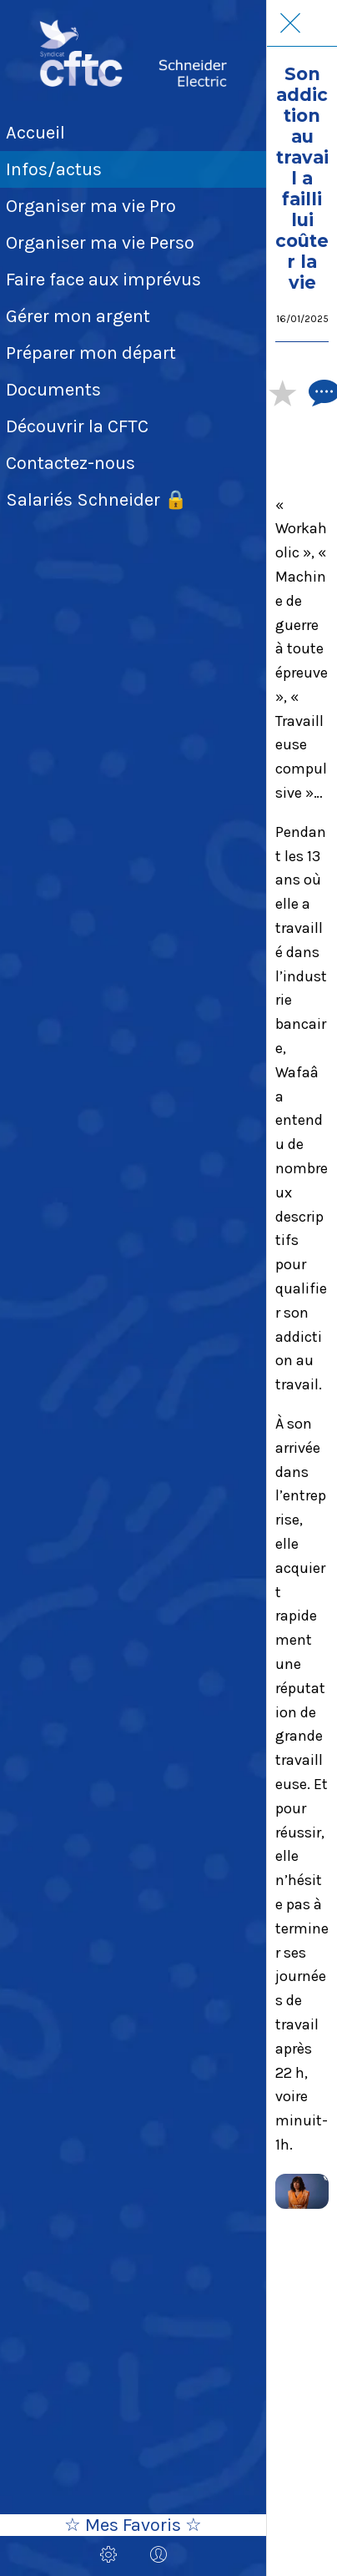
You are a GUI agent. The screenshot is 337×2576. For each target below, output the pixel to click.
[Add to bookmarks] (282, 392)
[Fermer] (290, 23)
